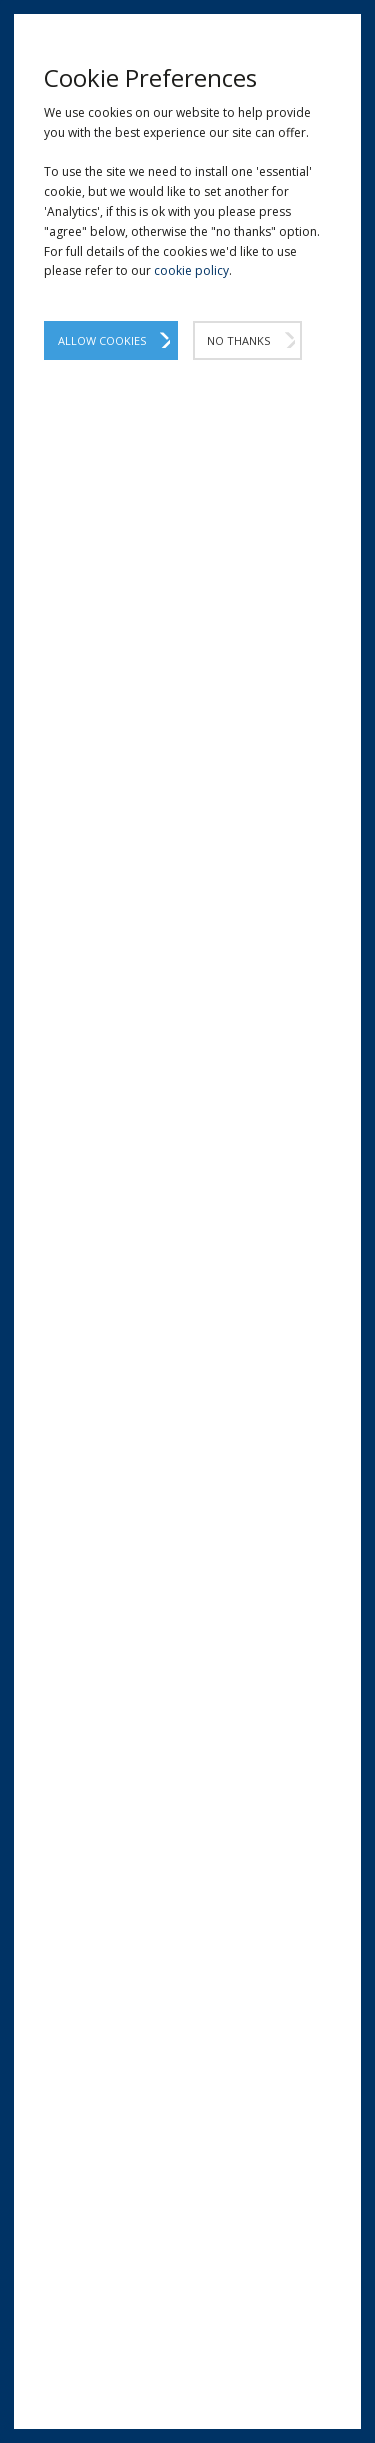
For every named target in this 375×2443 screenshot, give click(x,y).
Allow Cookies (102, 340)
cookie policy (191, 270)
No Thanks (238, 340)
